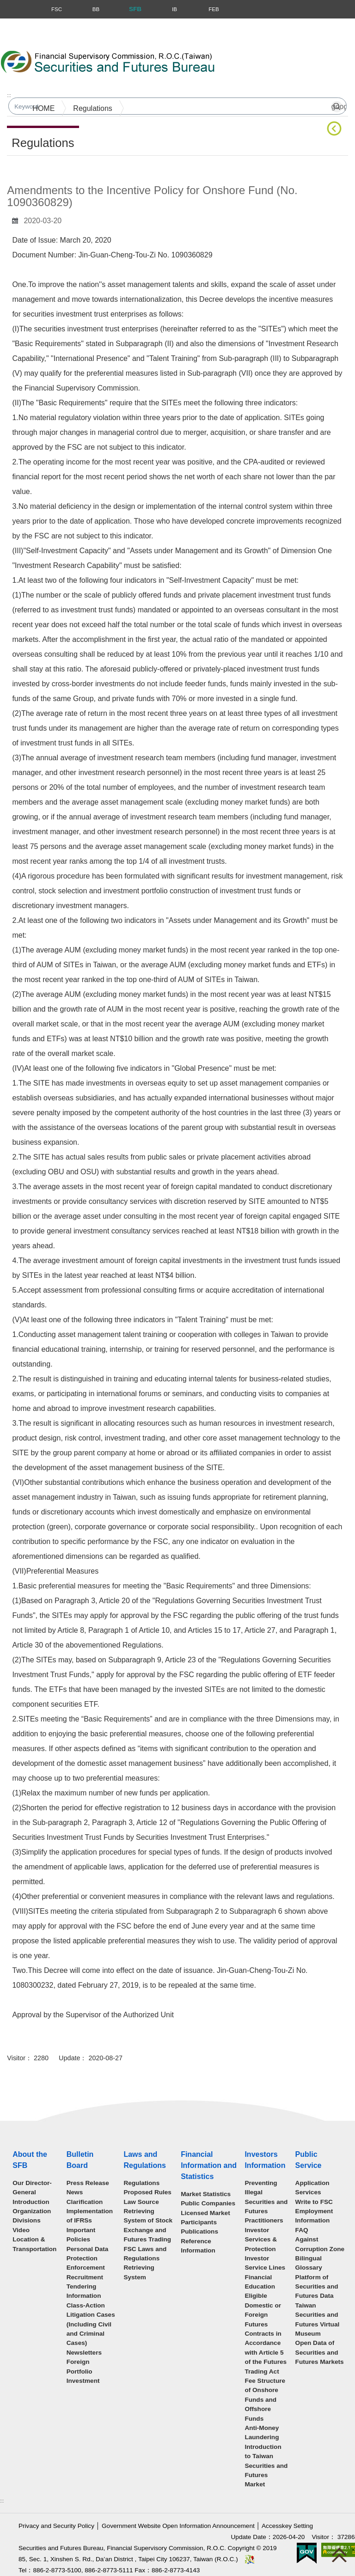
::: (9, 95)
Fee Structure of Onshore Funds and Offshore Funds (265, 2399)
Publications (199, 2231)
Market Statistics (206, 2194)
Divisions (26, 2220)
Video (21, 2230)
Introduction (30, 2201)
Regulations (92, 108)
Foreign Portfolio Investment (83, 2371)
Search (265, 65)
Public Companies (208, 2203)
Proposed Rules (147, 2192)
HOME (43, 108)
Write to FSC (314, 2201)
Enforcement (86, 2267)
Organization (31, 2211)
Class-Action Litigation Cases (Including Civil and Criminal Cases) (91, 2324)
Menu (8, 9)
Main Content (29, 170)
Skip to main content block (43, 23)
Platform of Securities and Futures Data (316, 2287)
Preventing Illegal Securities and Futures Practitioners (266, 2201)
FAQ (301, 2230)
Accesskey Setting (287, 2525)
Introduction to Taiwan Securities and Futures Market (266, 2465)
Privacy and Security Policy (56, 2525)
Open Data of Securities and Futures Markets (319, 2352)
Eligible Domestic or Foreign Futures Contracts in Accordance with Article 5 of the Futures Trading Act (266, 2333)
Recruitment (85, 2277)
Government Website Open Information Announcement (178, 2525)
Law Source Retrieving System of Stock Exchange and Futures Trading (147, 2220)
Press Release (88, 2182)
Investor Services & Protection (261, 2239)
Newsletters (84, 2352)
